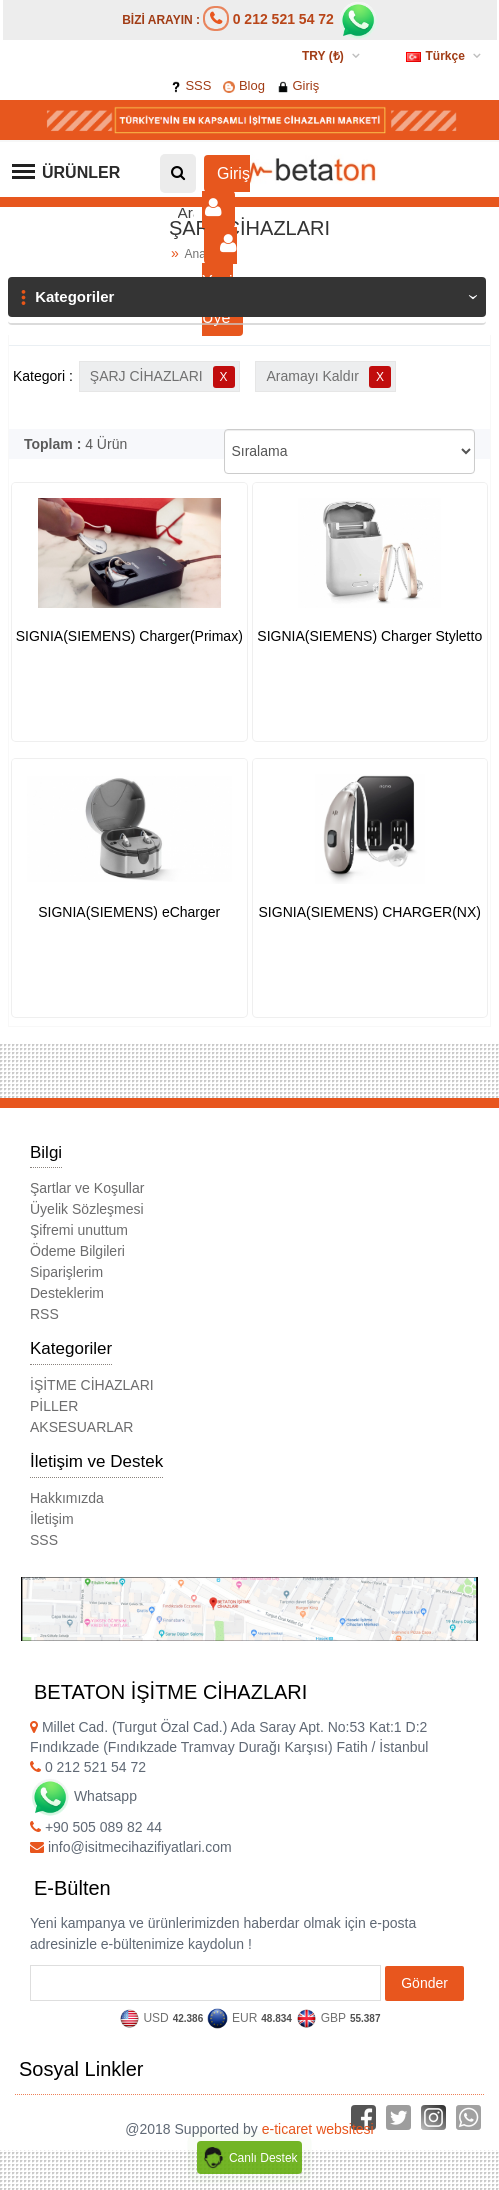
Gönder (424, 1983)
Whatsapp (83, 1796)
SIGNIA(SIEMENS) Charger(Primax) (129, 636)
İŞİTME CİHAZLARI (92, 1385)
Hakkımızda (67, 1498)
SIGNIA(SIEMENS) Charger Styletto (369, 636)
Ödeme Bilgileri (77, 1251)
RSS (44, 1314)
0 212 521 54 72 (283, 19)
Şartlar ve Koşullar (87, 1188)
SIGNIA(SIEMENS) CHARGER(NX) (370, 912)
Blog (244, 85)
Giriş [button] (226, 191)
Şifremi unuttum (79, 1230)
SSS (191, 85)
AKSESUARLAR (81, 1427)
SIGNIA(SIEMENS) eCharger (129, 912)
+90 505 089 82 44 (96, 1827)
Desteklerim (67, 1293)
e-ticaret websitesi (318, 2129)
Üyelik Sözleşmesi (87, 1209)
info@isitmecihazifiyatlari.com (131, 1847)
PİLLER (54, 1406)
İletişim (52, 1519)
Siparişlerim (66, 1272)
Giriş (298, 85)
